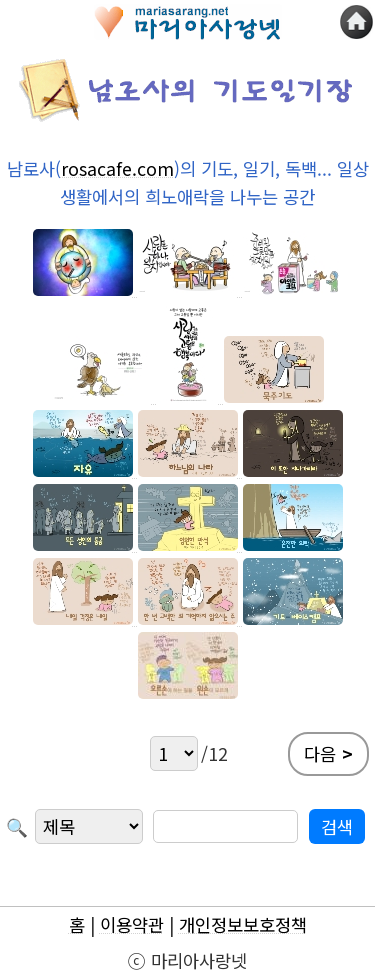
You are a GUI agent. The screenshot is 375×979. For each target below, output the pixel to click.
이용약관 (132, 924)
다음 (328, 754)
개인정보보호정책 (243, 924)
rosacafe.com (117, 168)
